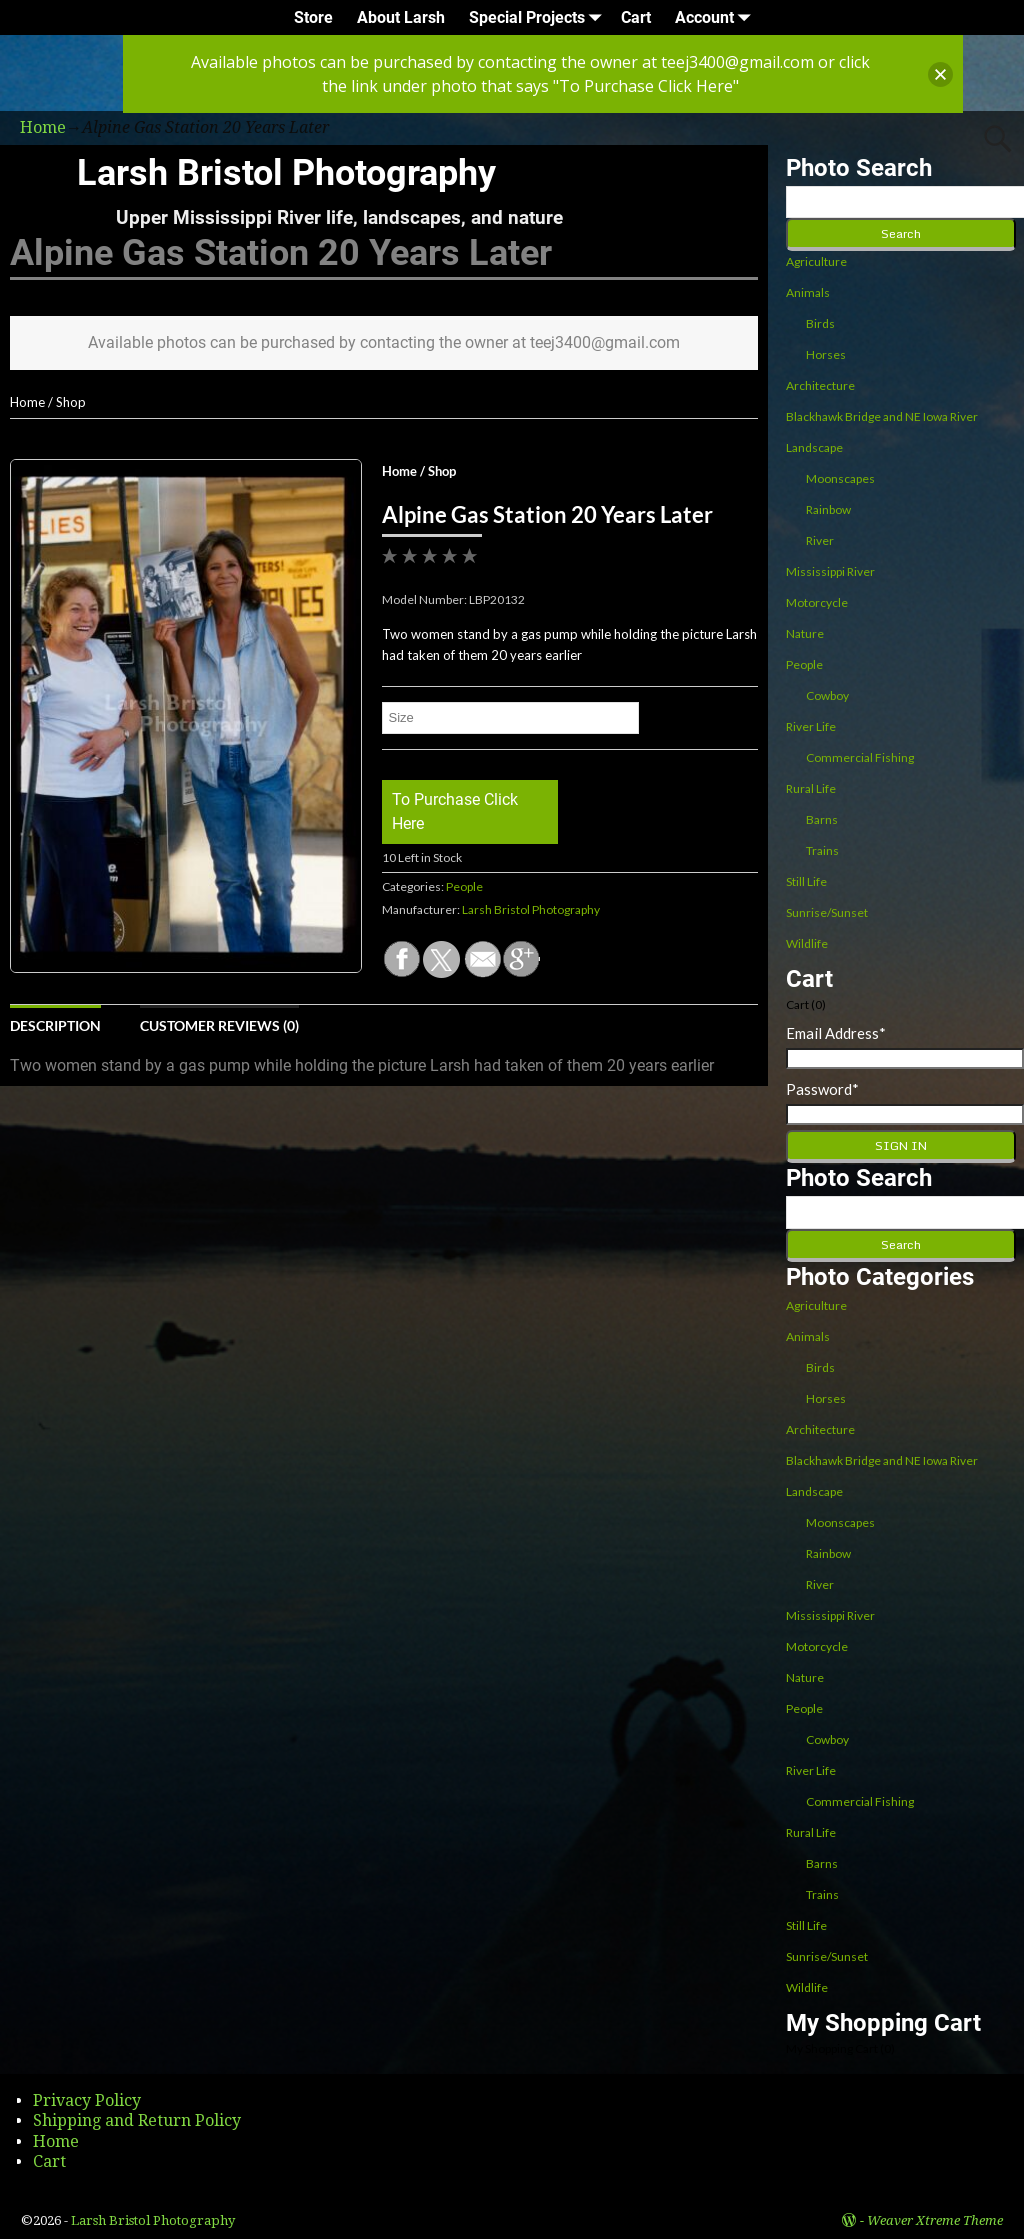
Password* (822, 1089)
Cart (636, 17)
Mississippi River (830, 571)
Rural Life (811, 788)
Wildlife (807, 943)
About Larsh (401, 17)
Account (716, 17)
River (820, 540)
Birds (820, 323)
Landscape (814, 447)
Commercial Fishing (860, 757)
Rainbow (828, 509)
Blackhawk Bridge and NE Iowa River (882, 416)
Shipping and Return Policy (137, 2120)
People (464, 886)
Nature (805, 633)
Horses (826, 354)
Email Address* (836, 1033)
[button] (940, 74)
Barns (822, 819)
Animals (808, 292)
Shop (71, 402)
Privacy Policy (87, 2100)
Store (313, 17)
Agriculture (816, 261)
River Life (811, 726)
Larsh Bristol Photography (286, 173)
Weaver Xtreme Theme (935, 2220)
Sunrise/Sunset (827, 912)
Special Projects (539, 17)
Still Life (806, 881)
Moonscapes (840, 478)
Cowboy (827, 695)
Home (27, 402)
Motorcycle (817, 602)
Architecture (820, 385)
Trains (822, 850)
